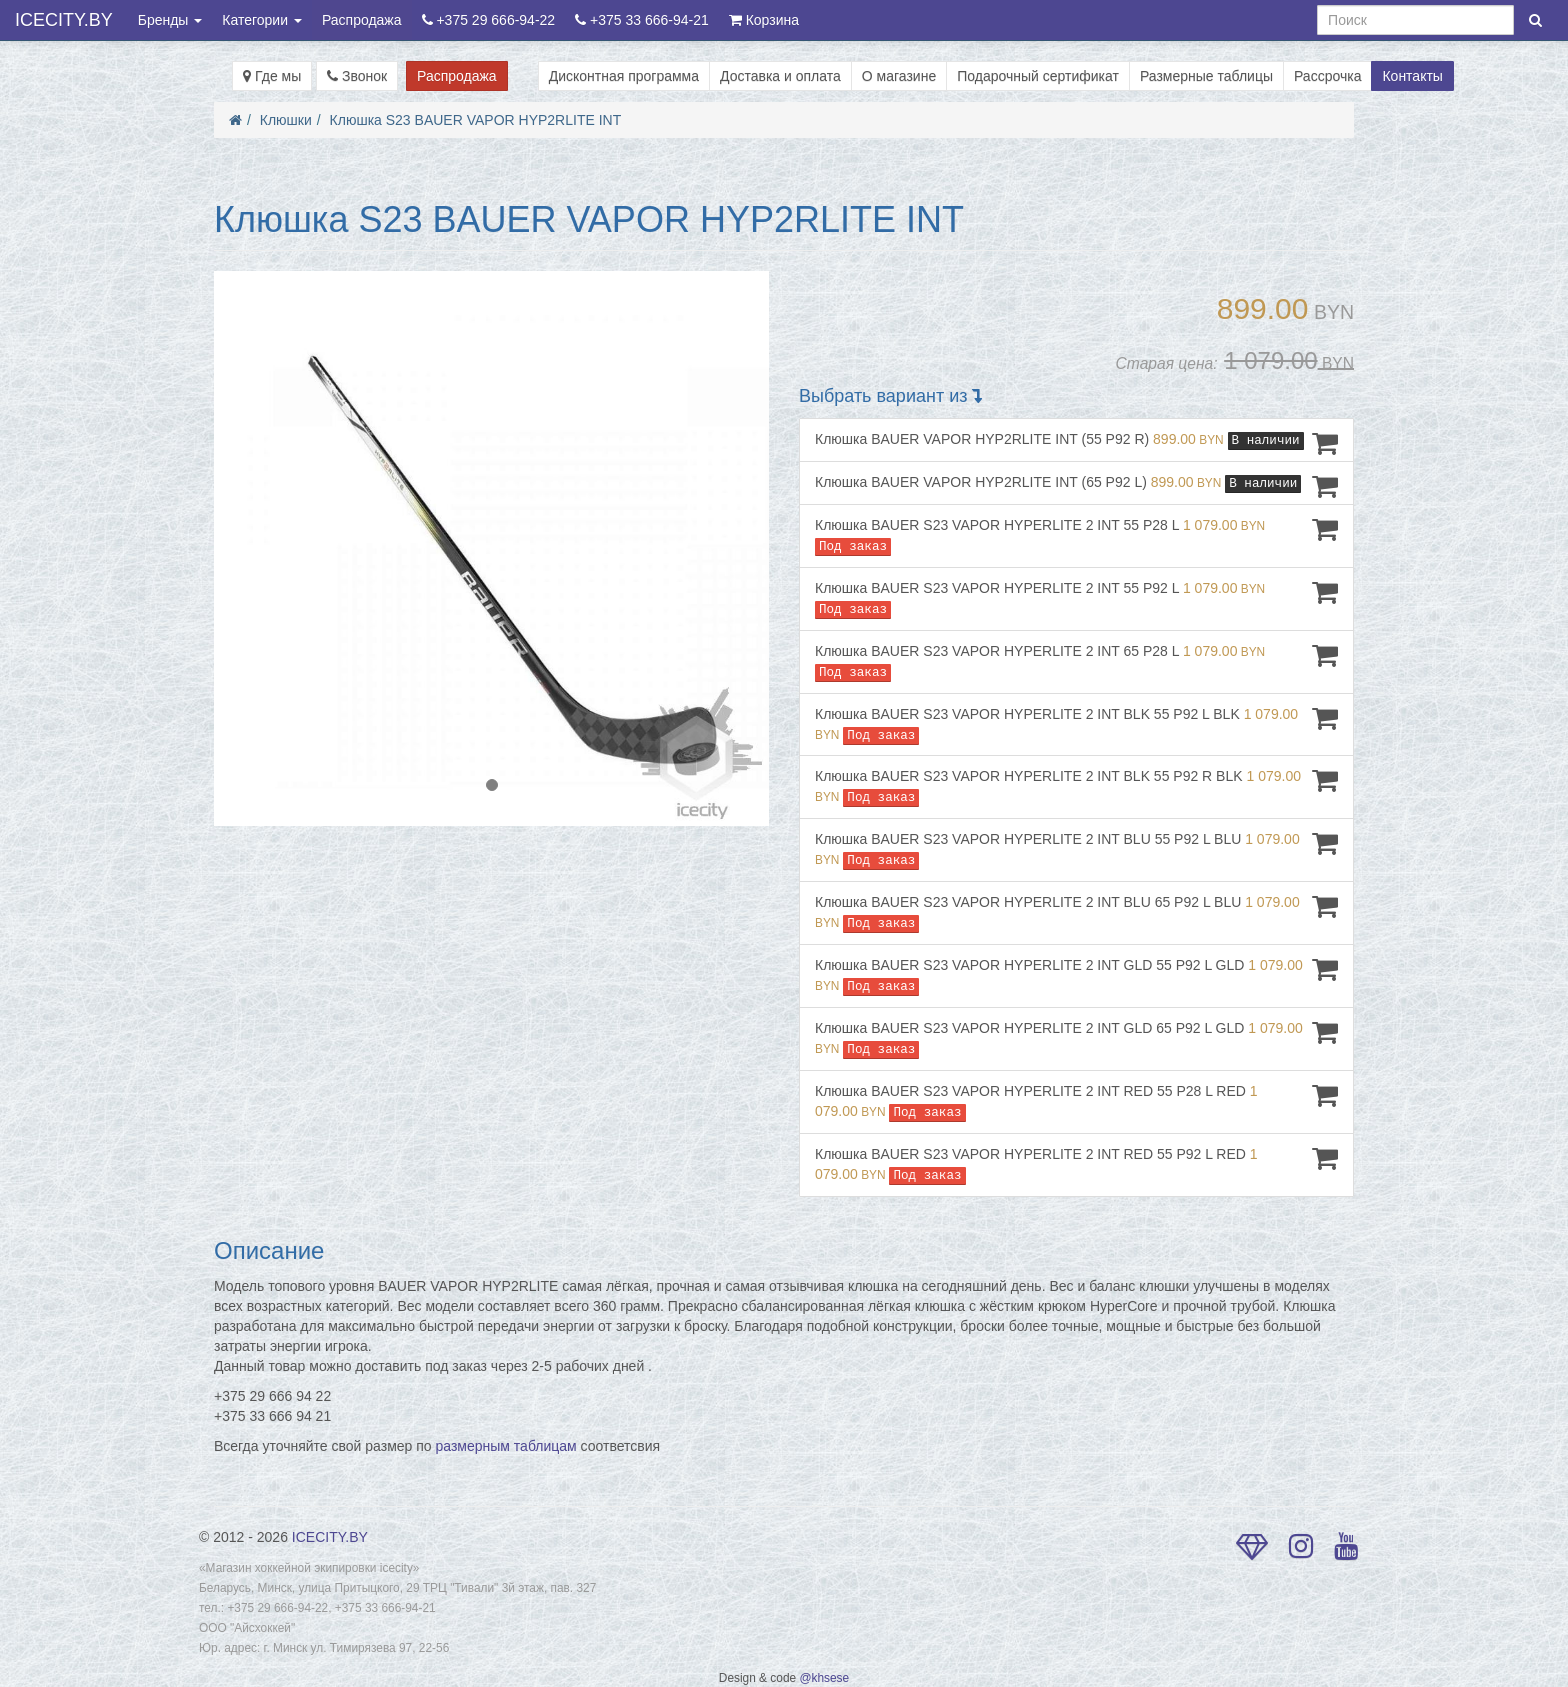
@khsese (824, 1678)
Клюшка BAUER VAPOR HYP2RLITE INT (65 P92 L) (1076, 486)
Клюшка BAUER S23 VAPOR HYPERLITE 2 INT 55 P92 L (1076, 598)
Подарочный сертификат (1038, 76)
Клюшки (286, 120)
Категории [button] (262, 20)
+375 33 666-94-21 (642, 20)
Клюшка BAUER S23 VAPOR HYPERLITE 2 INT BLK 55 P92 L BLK (1076, 724)
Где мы (272, 76)
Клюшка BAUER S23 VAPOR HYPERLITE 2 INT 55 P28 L (1076, 535)
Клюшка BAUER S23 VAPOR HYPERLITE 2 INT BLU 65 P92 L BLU (1076, 912)
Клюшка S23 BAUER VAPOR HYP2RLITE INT (476, 120)
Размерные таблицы (1206, 76)
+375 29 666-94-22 (489, 20)
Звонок (357, 76)
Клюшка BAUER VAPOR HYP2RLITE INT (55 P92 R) (1076, 443)
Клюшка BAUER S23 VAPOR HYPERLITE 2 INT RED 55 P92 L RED (1076, 1164)
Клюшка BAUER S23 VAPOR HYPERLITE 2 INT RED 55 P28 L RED (1076, 1101)
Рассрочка (1327, 76)
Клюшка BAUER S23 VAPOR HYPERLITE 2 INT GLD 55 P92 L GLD (1076, 975)
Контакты (1412, 76)
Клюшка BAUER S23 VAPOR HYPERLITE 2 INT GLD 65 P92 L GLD (1076, 1038)
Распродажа (362, 20)
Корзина (764, 20)
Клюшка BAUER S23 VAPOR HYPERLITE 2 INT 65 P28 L (1076, 661)
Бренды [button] (170, 20)
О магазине (899, 76)
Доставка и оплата (780, 76)
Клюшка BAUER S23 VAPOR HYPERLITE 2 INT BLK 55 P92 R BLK (1076, 786)
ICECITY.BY (64, 20)
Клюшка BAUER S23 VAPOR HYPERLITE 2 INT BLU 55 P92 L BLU (1076, 849)
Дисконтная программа (624, 76)
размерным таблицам (506, 1446)
